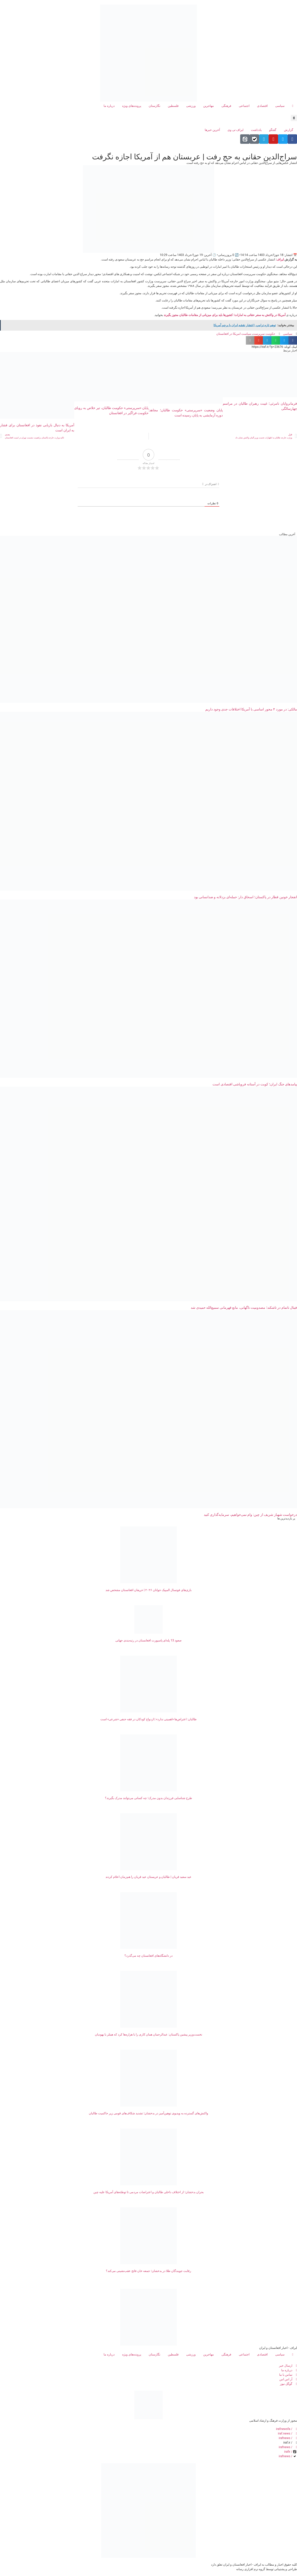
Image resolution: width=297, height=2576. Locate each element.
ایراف (280, 259)
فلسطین (173, 106)
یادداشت (256, 130)
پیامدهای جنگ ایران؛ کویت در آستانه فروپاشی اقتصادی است (255, 1084)
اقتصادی (262, 106)
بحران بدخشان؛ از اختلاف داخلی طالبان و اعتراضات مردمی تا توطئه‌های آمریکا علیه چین (148, 2192)
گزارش (288, 130)
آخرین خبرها (212, 130)
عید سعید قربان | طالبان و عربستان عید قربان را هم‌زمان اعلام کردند (149, 1877)
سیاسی (279, 106)
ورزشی (191, 106)
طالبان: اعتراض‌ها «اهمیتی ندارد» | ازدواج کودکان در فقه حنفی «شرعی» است (148, 1719)
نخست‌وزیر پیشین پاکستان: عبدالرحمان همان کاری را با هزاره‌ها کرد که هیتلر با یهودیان (148, 2034)
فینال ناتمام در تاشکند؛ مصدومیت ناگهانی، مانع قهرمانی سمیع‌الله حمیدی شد (244, 1308)
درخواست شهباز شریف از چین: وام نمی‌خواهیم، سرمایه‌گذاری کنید (250, 1515)
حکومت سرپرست (263, 334)
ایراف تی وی (235, 130)
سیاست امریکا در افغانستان (233, 334)
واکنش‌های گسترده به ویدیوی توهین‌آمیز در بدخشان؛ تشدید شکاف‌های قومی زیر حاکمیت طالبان (148, 2113)
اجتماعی (244, 106)
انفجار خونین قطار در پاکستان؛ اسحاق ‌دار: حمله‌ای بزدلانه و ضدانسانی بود (245, 897)
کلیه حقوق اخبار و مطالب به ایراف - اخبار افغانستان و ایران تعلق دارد (254, 2564)
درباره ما (109, 106)
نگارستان (154, 106)
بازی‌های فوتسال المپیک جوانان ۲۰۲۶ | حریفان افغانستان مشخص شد (149, 1590)
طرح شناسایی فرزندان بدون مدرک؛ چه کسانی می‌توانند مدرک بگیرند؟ (148, 1798)
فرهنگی (226, 106)
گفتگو (272, 130)
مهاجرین (208, 106)
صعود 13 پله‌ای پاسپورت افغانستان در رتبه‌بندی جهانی (148, 1640)
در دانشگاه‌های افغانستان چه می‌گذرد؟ (148, 1955)
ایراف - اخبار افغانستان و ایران (278, 2348)
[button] (294, 118)
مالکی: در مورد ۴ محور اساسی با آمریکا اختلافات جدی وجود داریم (251, 709)
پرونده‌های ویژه (131, 106)
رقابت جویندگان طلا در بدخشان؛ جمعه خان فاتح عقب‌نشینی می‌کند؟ (148, 2271)
